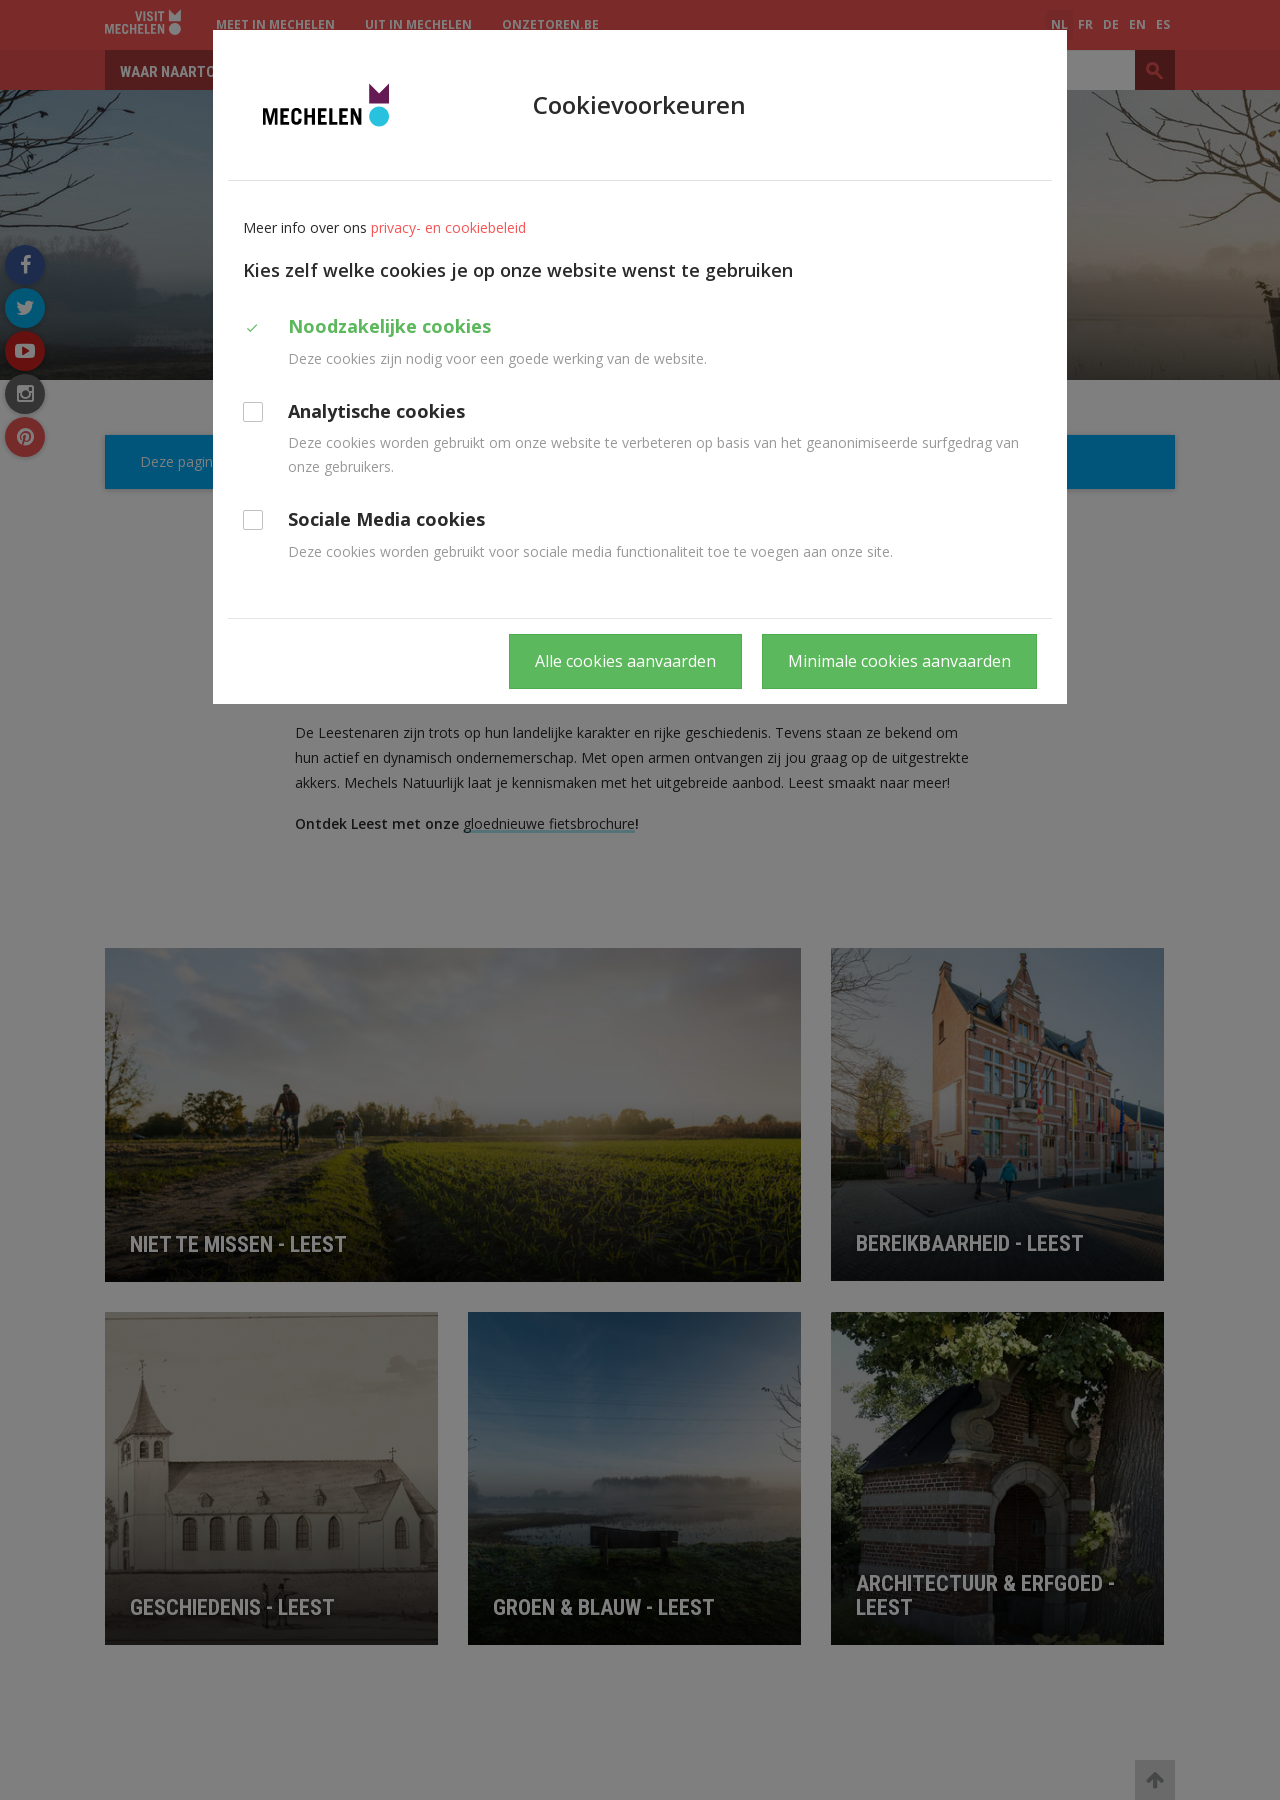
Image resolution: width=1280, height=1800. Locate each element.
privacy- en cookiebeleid (448, 227)
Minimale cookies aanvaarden (899, 661)
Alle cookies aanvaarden (625, 661)
